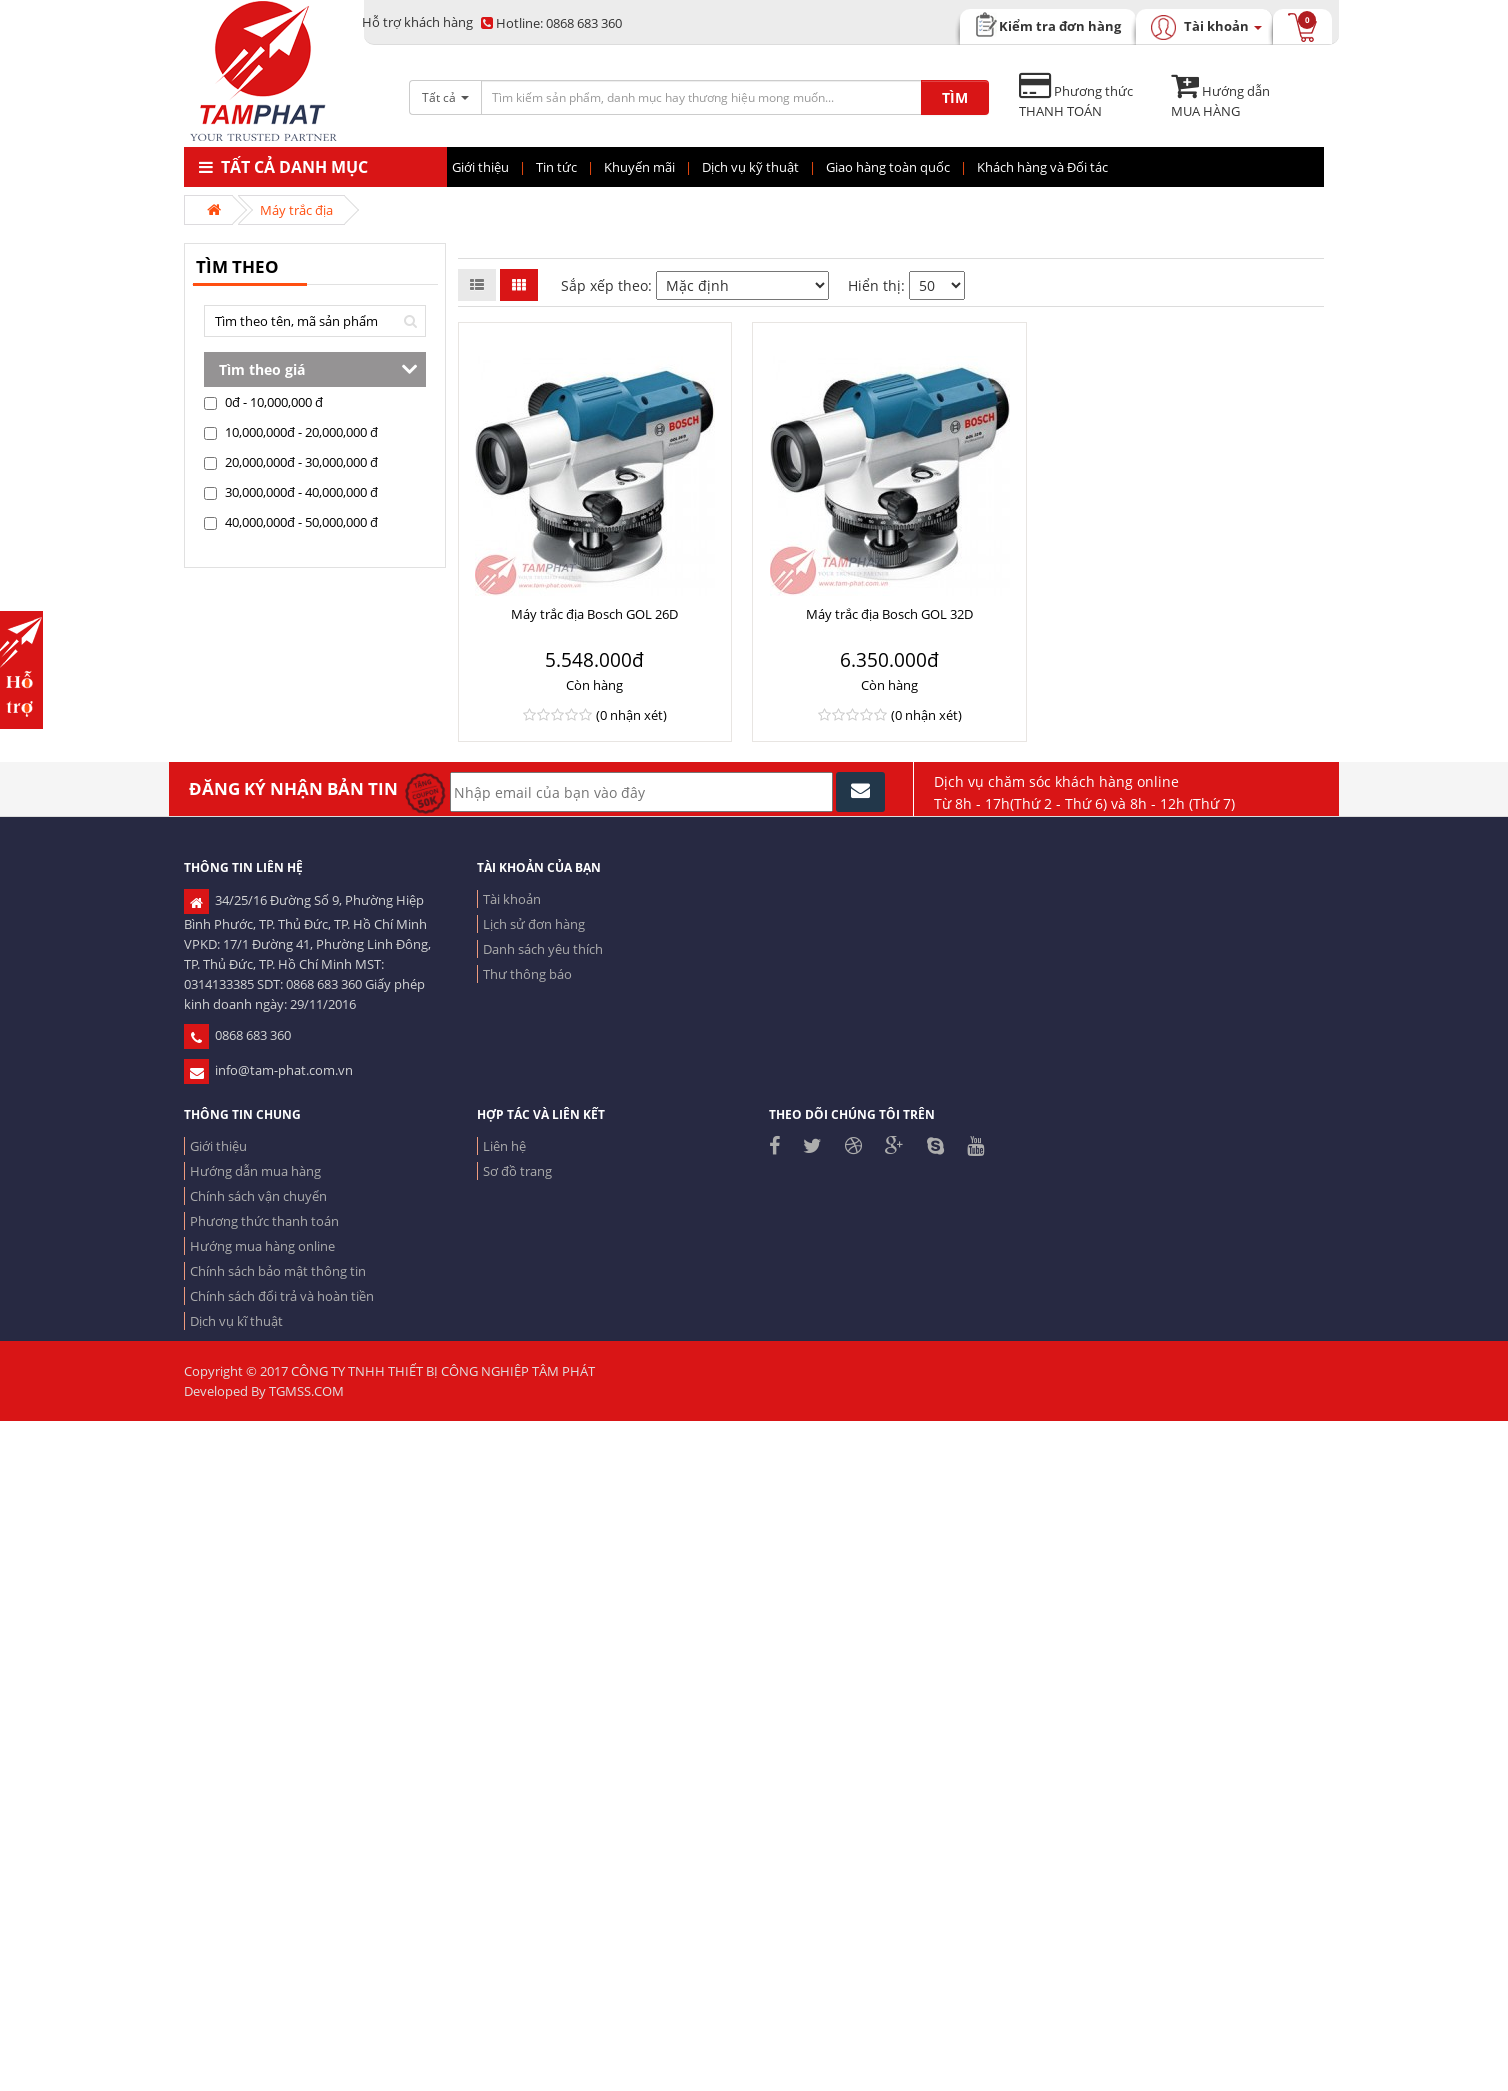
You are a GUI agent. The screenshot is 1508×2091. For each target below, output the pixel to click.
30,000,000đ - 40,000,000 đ (291, 492)
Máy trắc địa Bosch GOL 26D (594, 614)
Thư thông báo (527, 974)
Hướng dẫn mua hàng (255, 1171)
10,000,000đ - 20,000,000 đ (291, 432)
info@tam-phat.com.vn (268, 1070)
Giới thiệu (218, 1146)
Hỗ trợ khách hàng (417, 22)
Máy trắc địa (296, 210)
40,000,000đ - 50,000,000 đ (291, 522)
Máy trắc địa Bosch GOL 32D (889, 614)
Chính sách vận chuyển (258, 1196)
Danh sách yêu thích (543, 949)
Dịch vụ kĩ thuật (236, 1321)
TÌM (955, 97)
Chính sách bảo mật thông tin (278, 1271)
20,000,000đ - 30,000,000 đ (291, 462)
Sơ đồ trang (517, 1171)
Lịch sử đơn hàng (534, 924)
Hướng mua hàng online (262, 1246)
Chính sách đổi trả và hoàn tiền (282, 1296)
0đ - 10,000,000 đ (263, 402)
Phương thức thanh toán (264, 1221)
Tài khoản (512, 899)
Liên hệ (504, 1146)
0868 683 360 (551, 23)
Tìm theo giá (262, 369)
